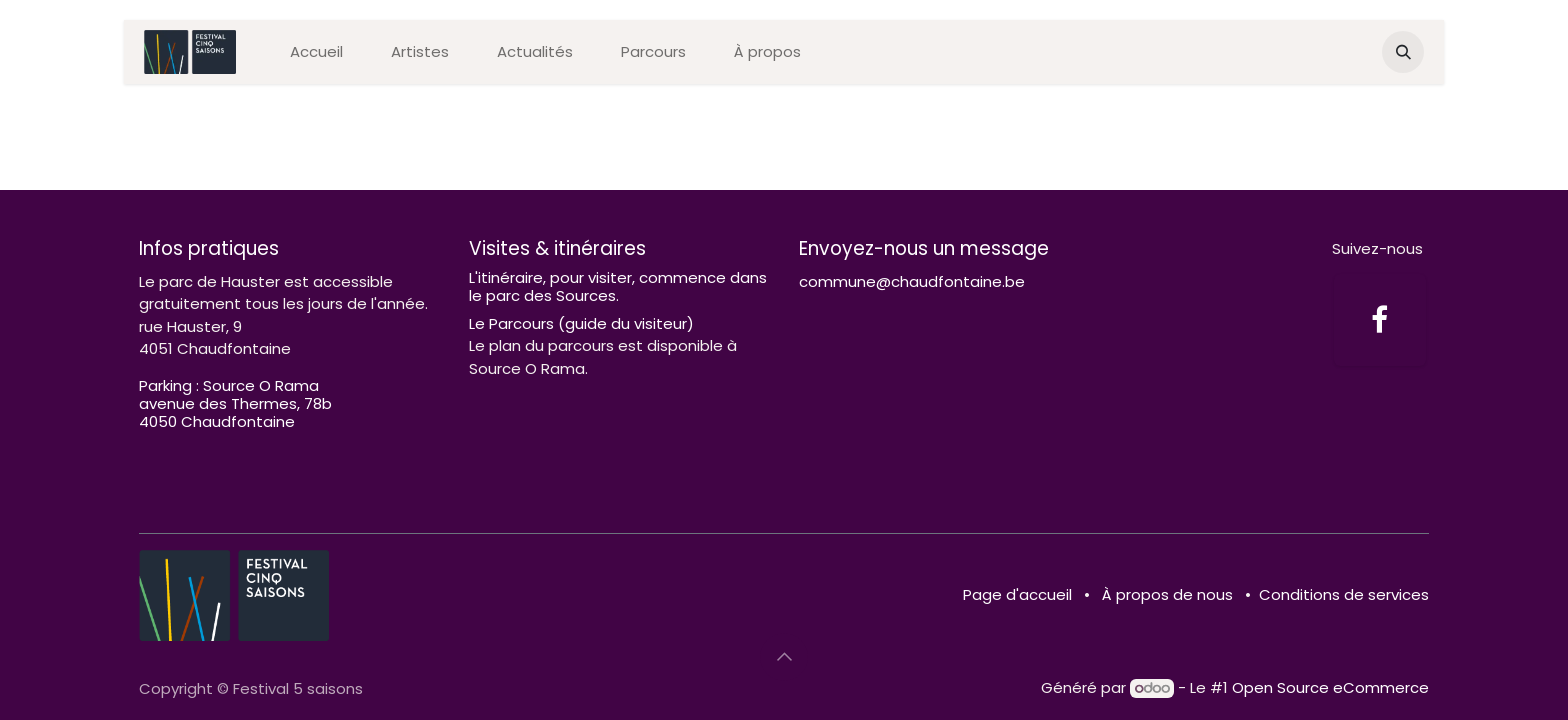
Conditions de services (1344, 594)
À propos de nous (1167, 594)
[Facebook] (1380, 320)
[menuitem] (316, 52)
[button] (1403, 52)
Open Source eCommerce (1330, 687)
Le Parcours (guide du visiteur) (581, 323)
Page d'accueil (1017, 594)
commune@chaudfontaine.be (912, 281)
